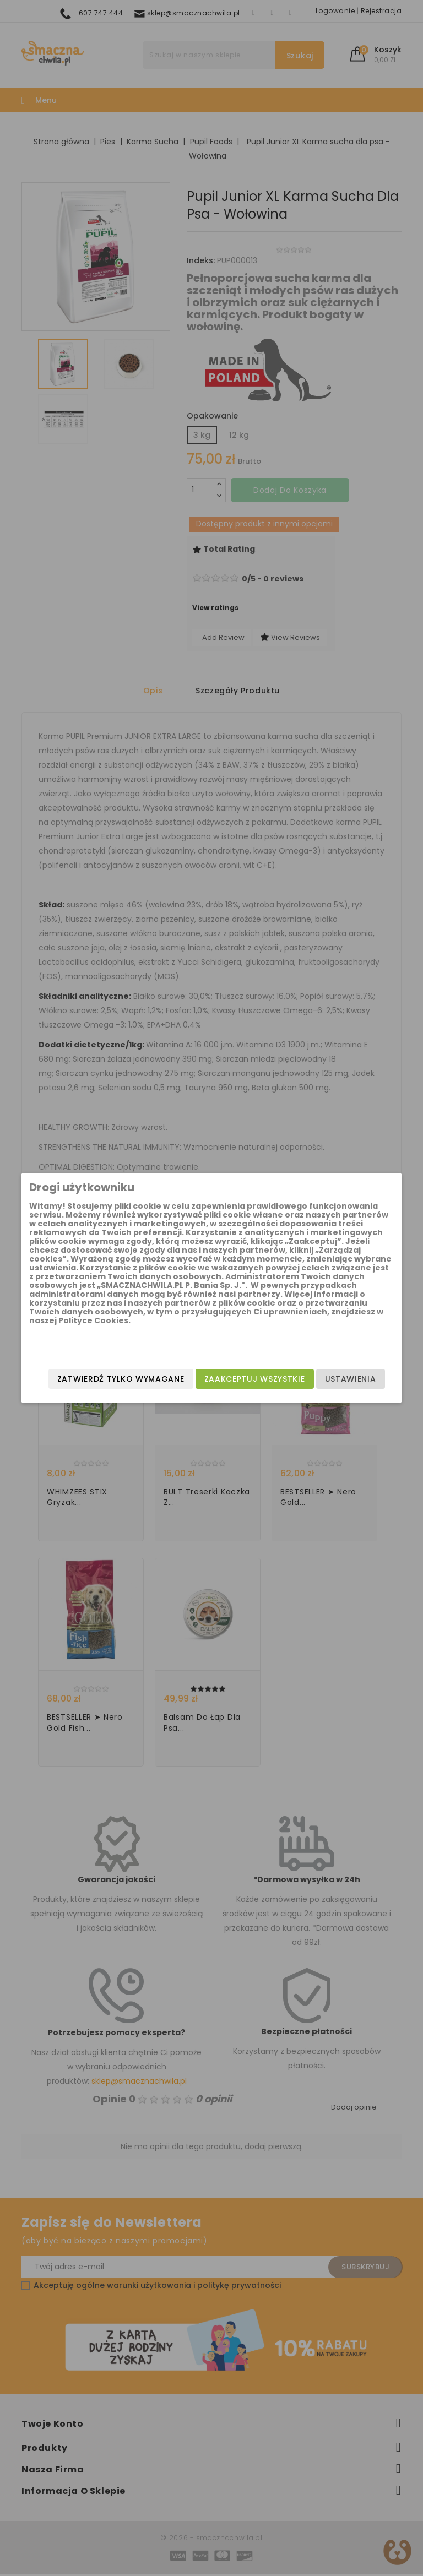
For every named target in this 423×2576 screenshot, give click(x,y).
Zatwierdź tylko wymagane (220, 1393)
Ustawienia (329, 1371)
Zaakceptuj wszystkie (233, 1371)
